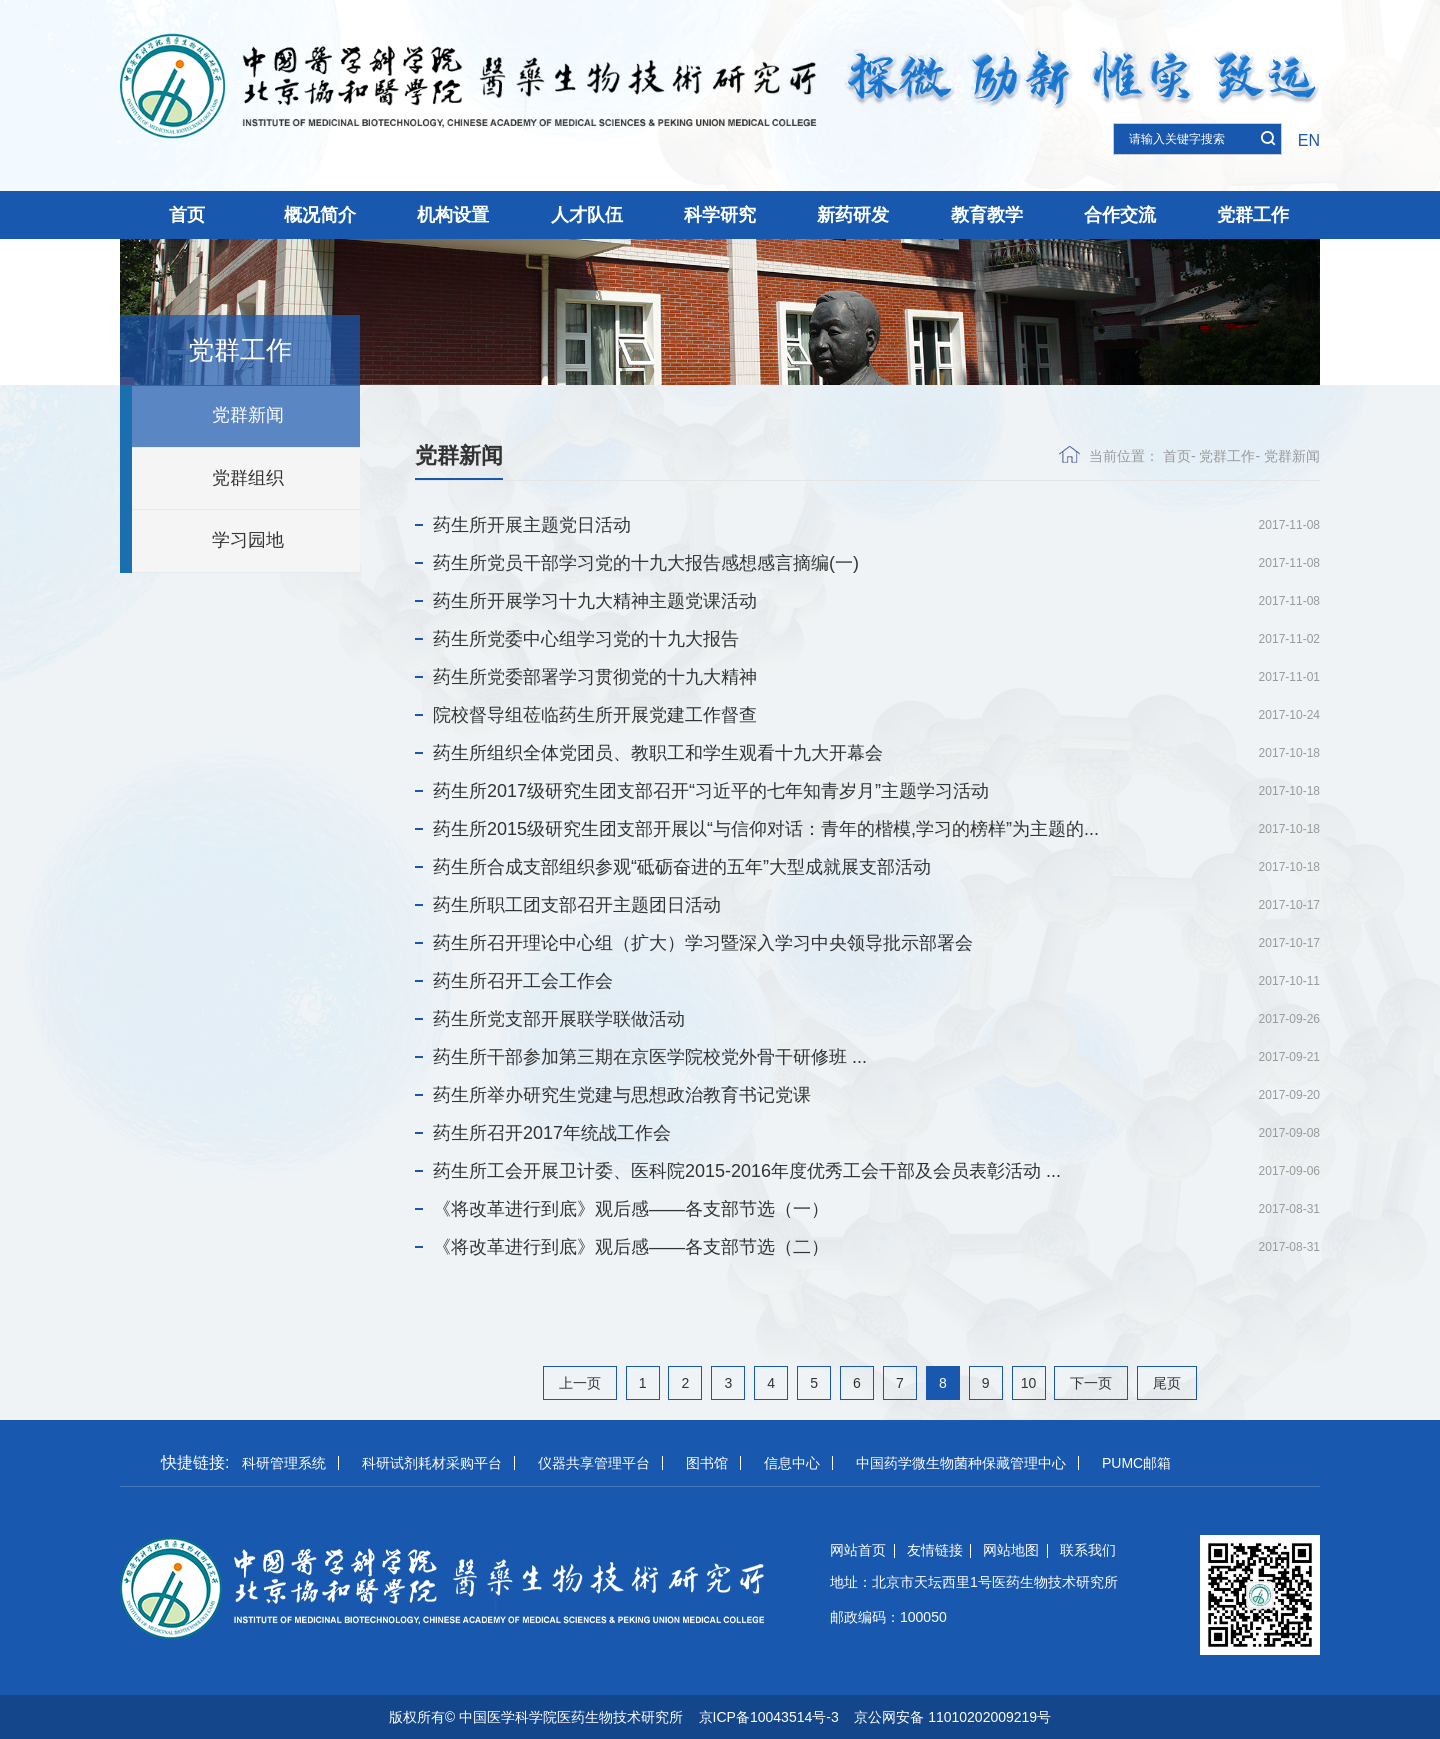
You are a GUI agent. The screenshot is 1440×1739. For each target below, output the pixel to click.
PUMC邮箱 (1136, 1463)
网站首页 (858, 1550)
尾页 (1167, 1383)
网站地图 (1011, 1550)
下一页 (1091, 1383)
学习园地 (248, 540)
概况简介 (320, 215)
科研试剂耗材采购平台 (432, 1463)
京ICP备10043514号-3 (769, 1717)
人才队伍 (587, 215)
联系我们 (1088, 1550)
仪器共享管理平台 (594, 1463)
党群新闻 (248, 415)
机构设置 (453, 215)
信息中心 (792, 1463)
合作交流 (1120, 215)
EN (1309, 140)
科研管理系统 (284, 1463)
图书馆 (707, 1463)
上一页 (580, 1383)
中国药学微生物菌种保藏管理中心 (961, 1463)
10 (1029, 1383)
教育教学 (987, 215)
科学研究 (720, 215)
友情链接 (935, 1550)
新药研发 (853, 215)
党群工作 (1253, 215)
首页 (187, 215)
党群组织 (248, 478)
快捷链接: (195, 1462)
